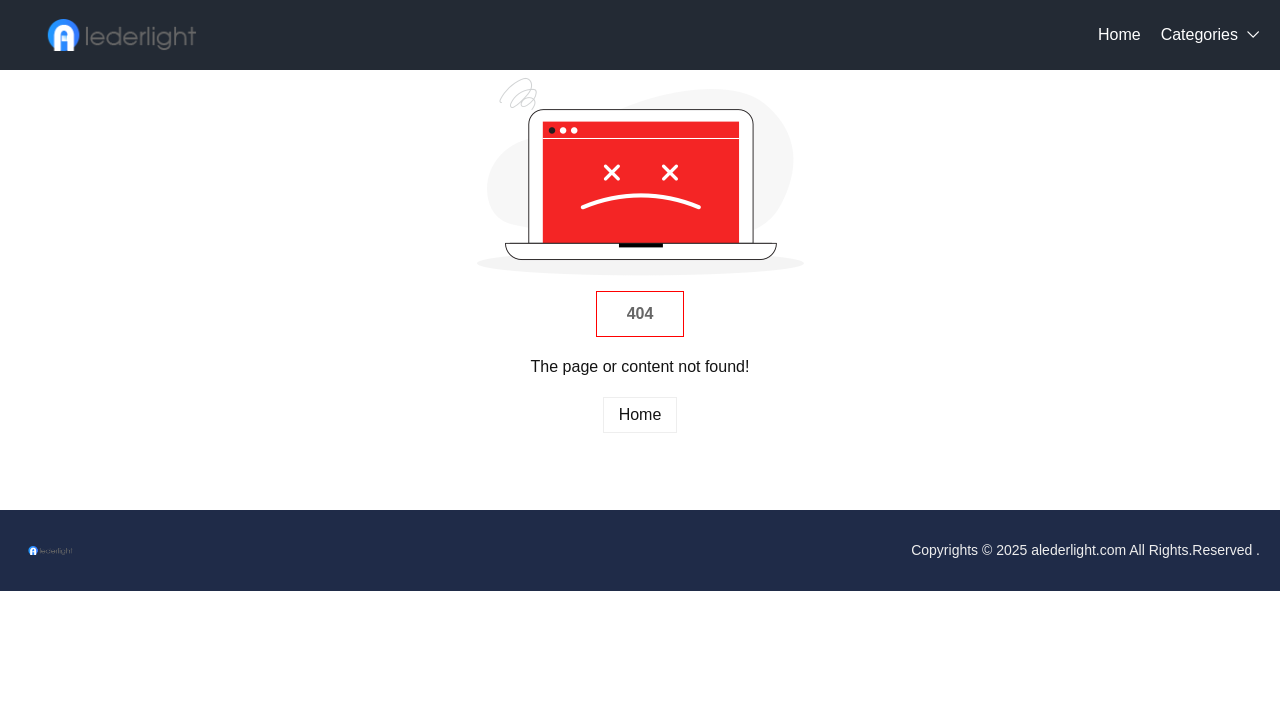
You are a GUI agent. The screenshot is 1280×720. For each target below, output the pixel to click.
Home (1119, 34)
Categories (1199, 34)
